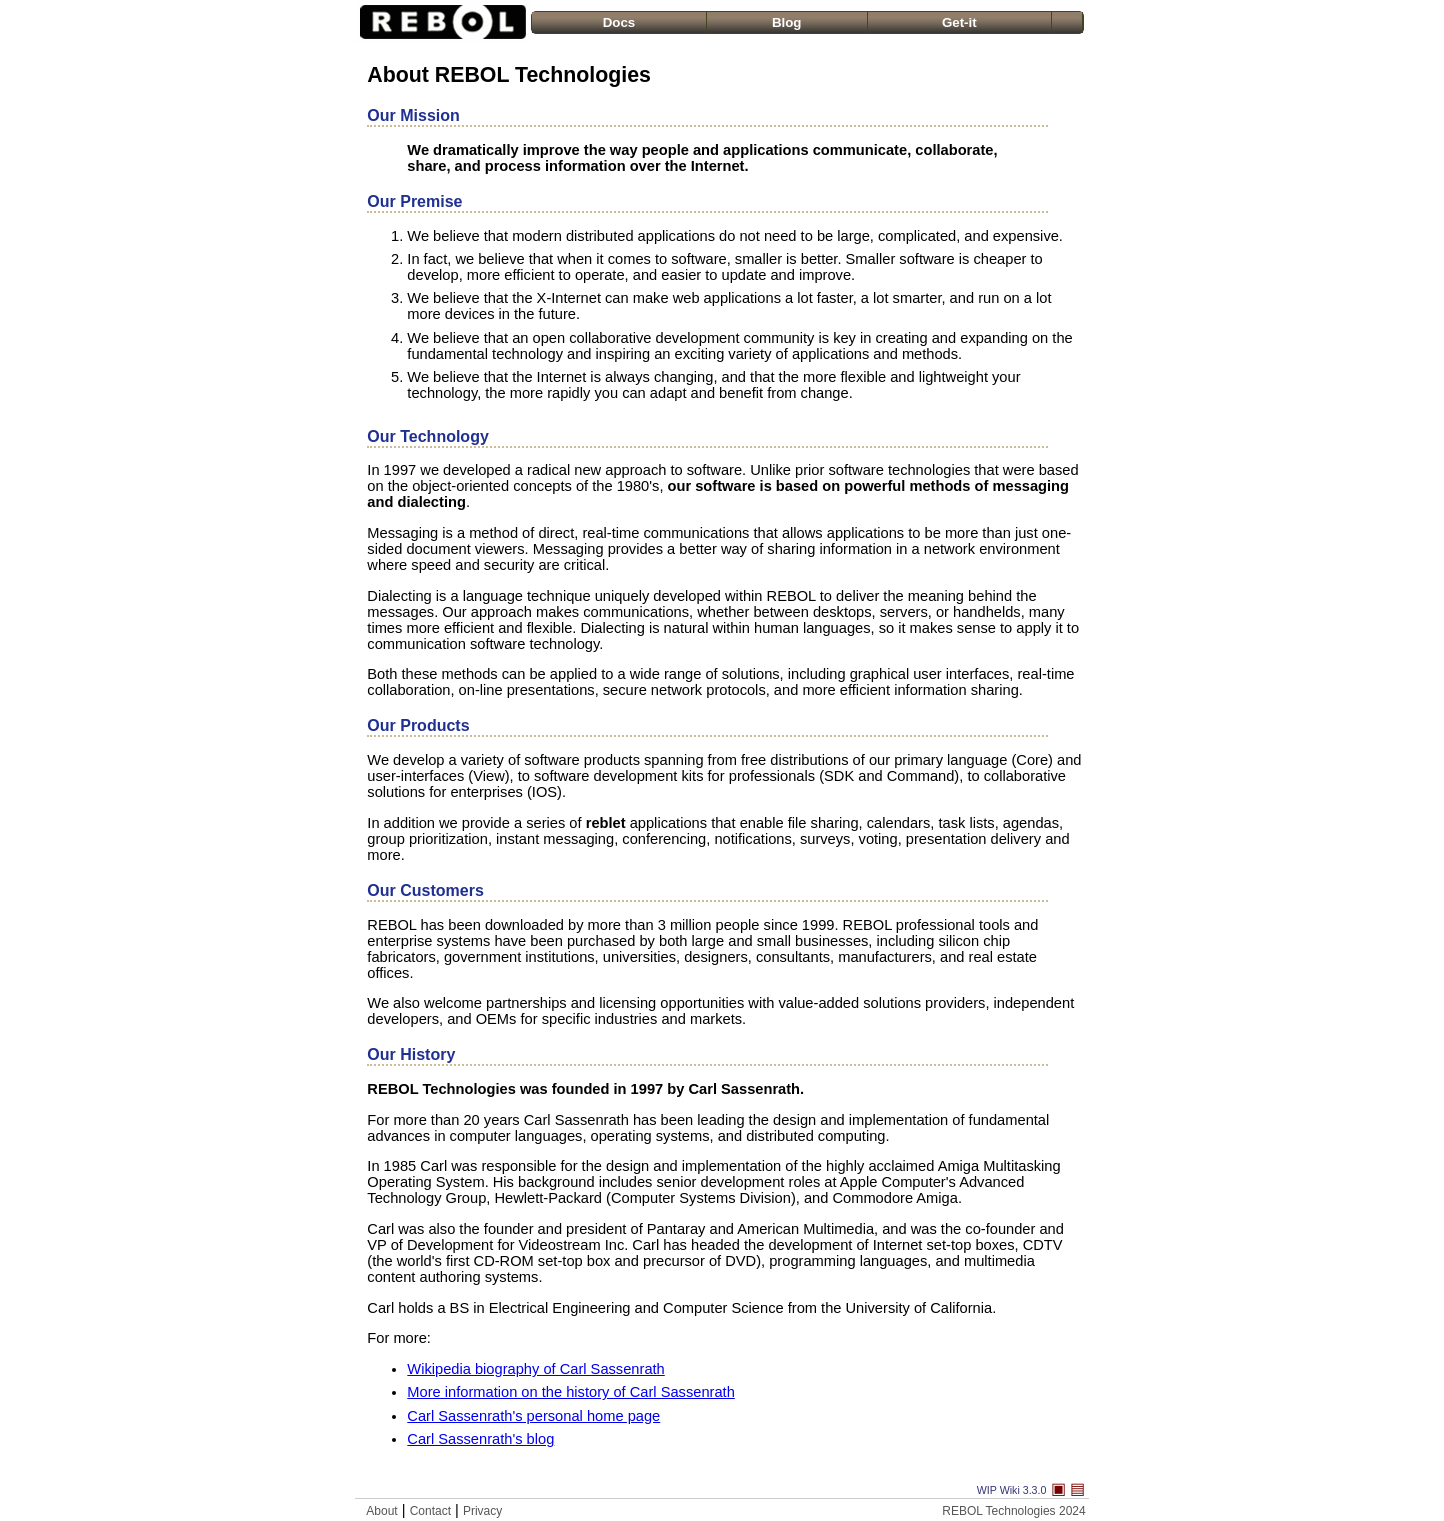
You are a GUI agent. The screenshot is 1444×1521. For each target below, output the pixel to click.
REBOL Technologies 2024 (1013, 1511)
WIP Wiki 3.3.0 (1012, 1490)
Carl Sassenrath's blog (480, 1439)
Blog (787, 22)
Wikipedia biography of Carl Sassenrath (535, 1369)
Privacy (482, 1511)
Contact (430, 1511)
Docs (619, 22)
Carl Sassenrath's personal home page (533, 1416)
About (381, 1511)
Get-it (959, 22)
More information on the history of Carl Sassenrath (570, 1392)
